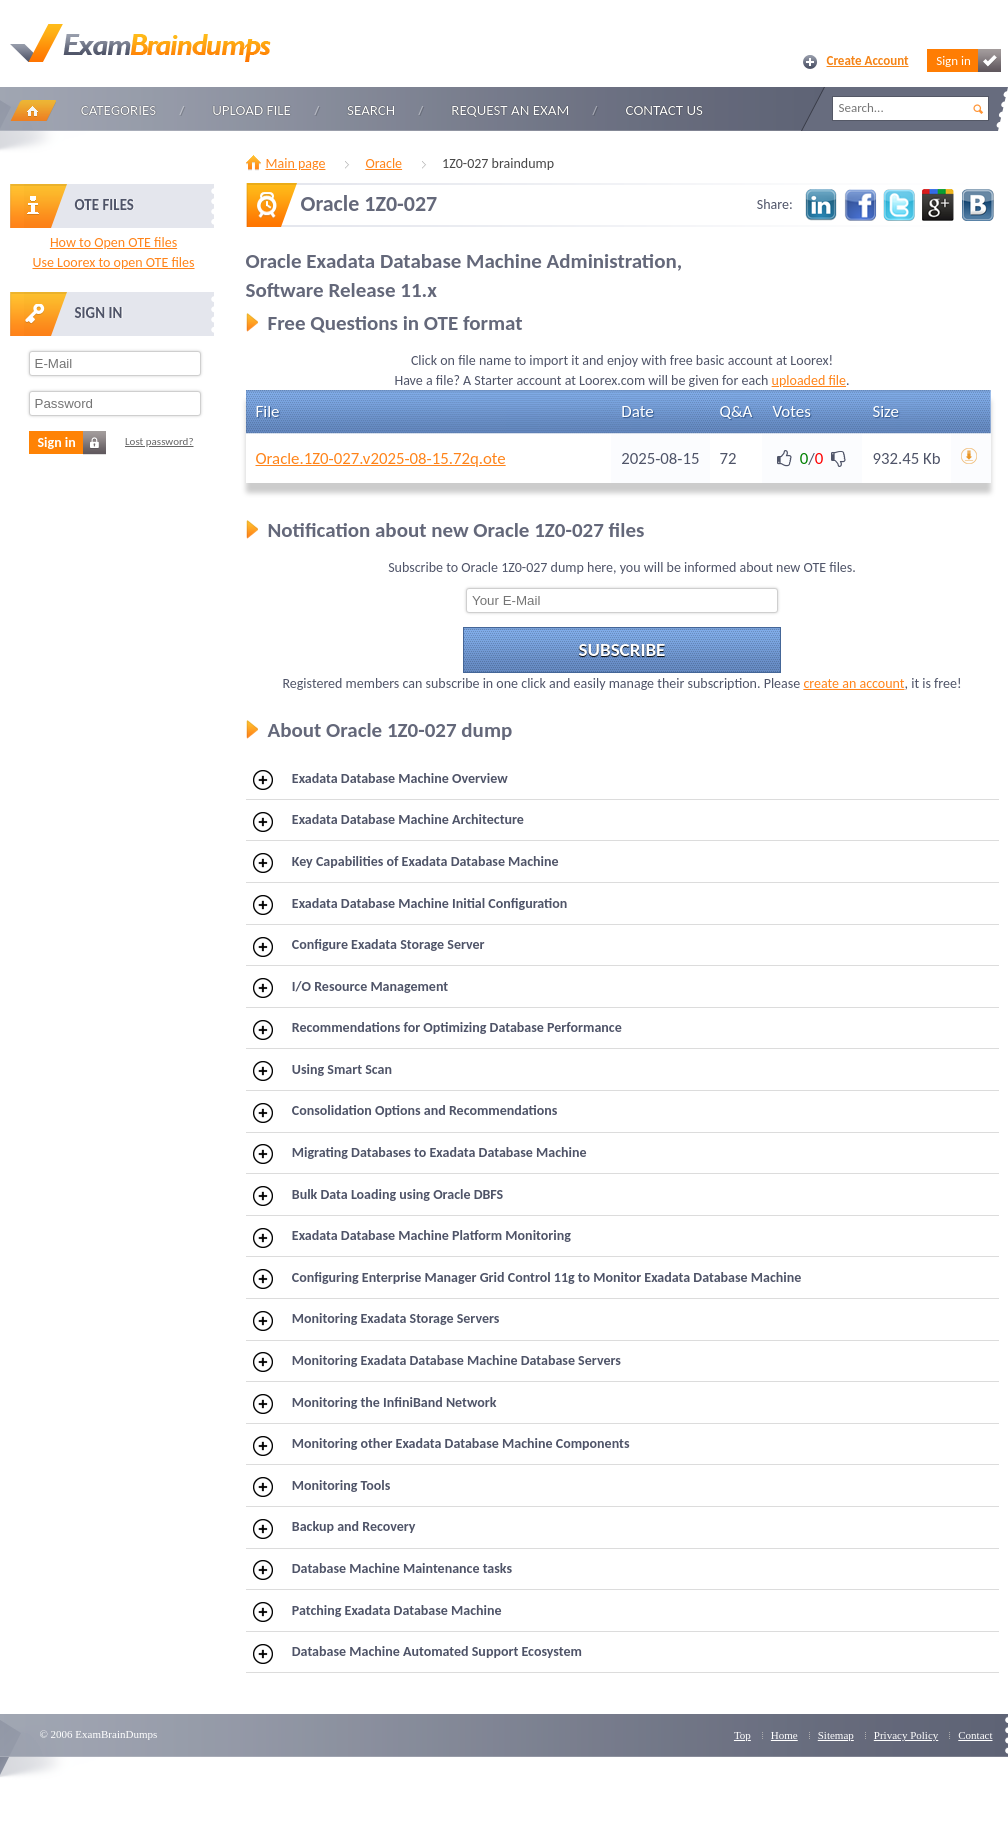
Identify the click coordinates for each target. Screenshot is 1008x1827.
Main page (296, 163)
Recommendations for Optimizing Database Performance (437, 1029)
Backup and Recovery (334, 1528)
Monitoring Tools (321, 1487)
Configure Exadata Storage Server (369, 946)
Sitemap (836, 1735)
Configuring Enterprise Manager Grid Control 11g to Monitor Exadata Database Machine (527, 1279)
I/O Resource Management (350, 988)
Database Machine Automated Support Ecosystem (417, 1653)
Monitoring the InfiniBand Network (374, 1404)
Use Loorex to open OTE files (113, 262)
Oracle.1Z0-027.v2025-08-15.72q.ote (381, 458)
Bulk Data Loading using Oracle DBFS (378, 1196)
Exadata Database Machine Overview (380, 780)
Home (33, 110)
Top (742, 1735)
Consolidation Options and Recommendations (405, 1112)
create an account (853, 683)
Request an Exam (510, 110)
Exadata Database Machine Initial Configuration (410, 905)
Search (371, 110)
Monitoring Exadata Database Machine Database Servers (437, 1362)
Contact (975, 1735)
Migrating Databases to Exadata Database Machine (420, 1154)
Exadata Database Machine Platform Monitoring (412, 1237)
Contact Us (664, 110)
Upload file (251, 110)
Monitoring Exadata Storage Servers (376, 1320)
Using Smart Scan (322, 1071)
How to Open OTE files (113, 242)
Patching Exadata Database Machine (377, 1612)
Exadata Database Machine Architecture (388, 821)
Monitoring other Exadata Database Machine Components (441, 1445)
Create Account (868, 60)
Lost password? (159, 441)
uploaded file (809, 380)
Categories (118, 110)
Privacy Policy (906, 1735)
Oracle (383, 163)
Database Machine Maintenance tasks (382, 1570)
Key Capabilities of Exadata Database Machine (406, 863)
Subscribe (622, 649)
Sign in (968, 60)
